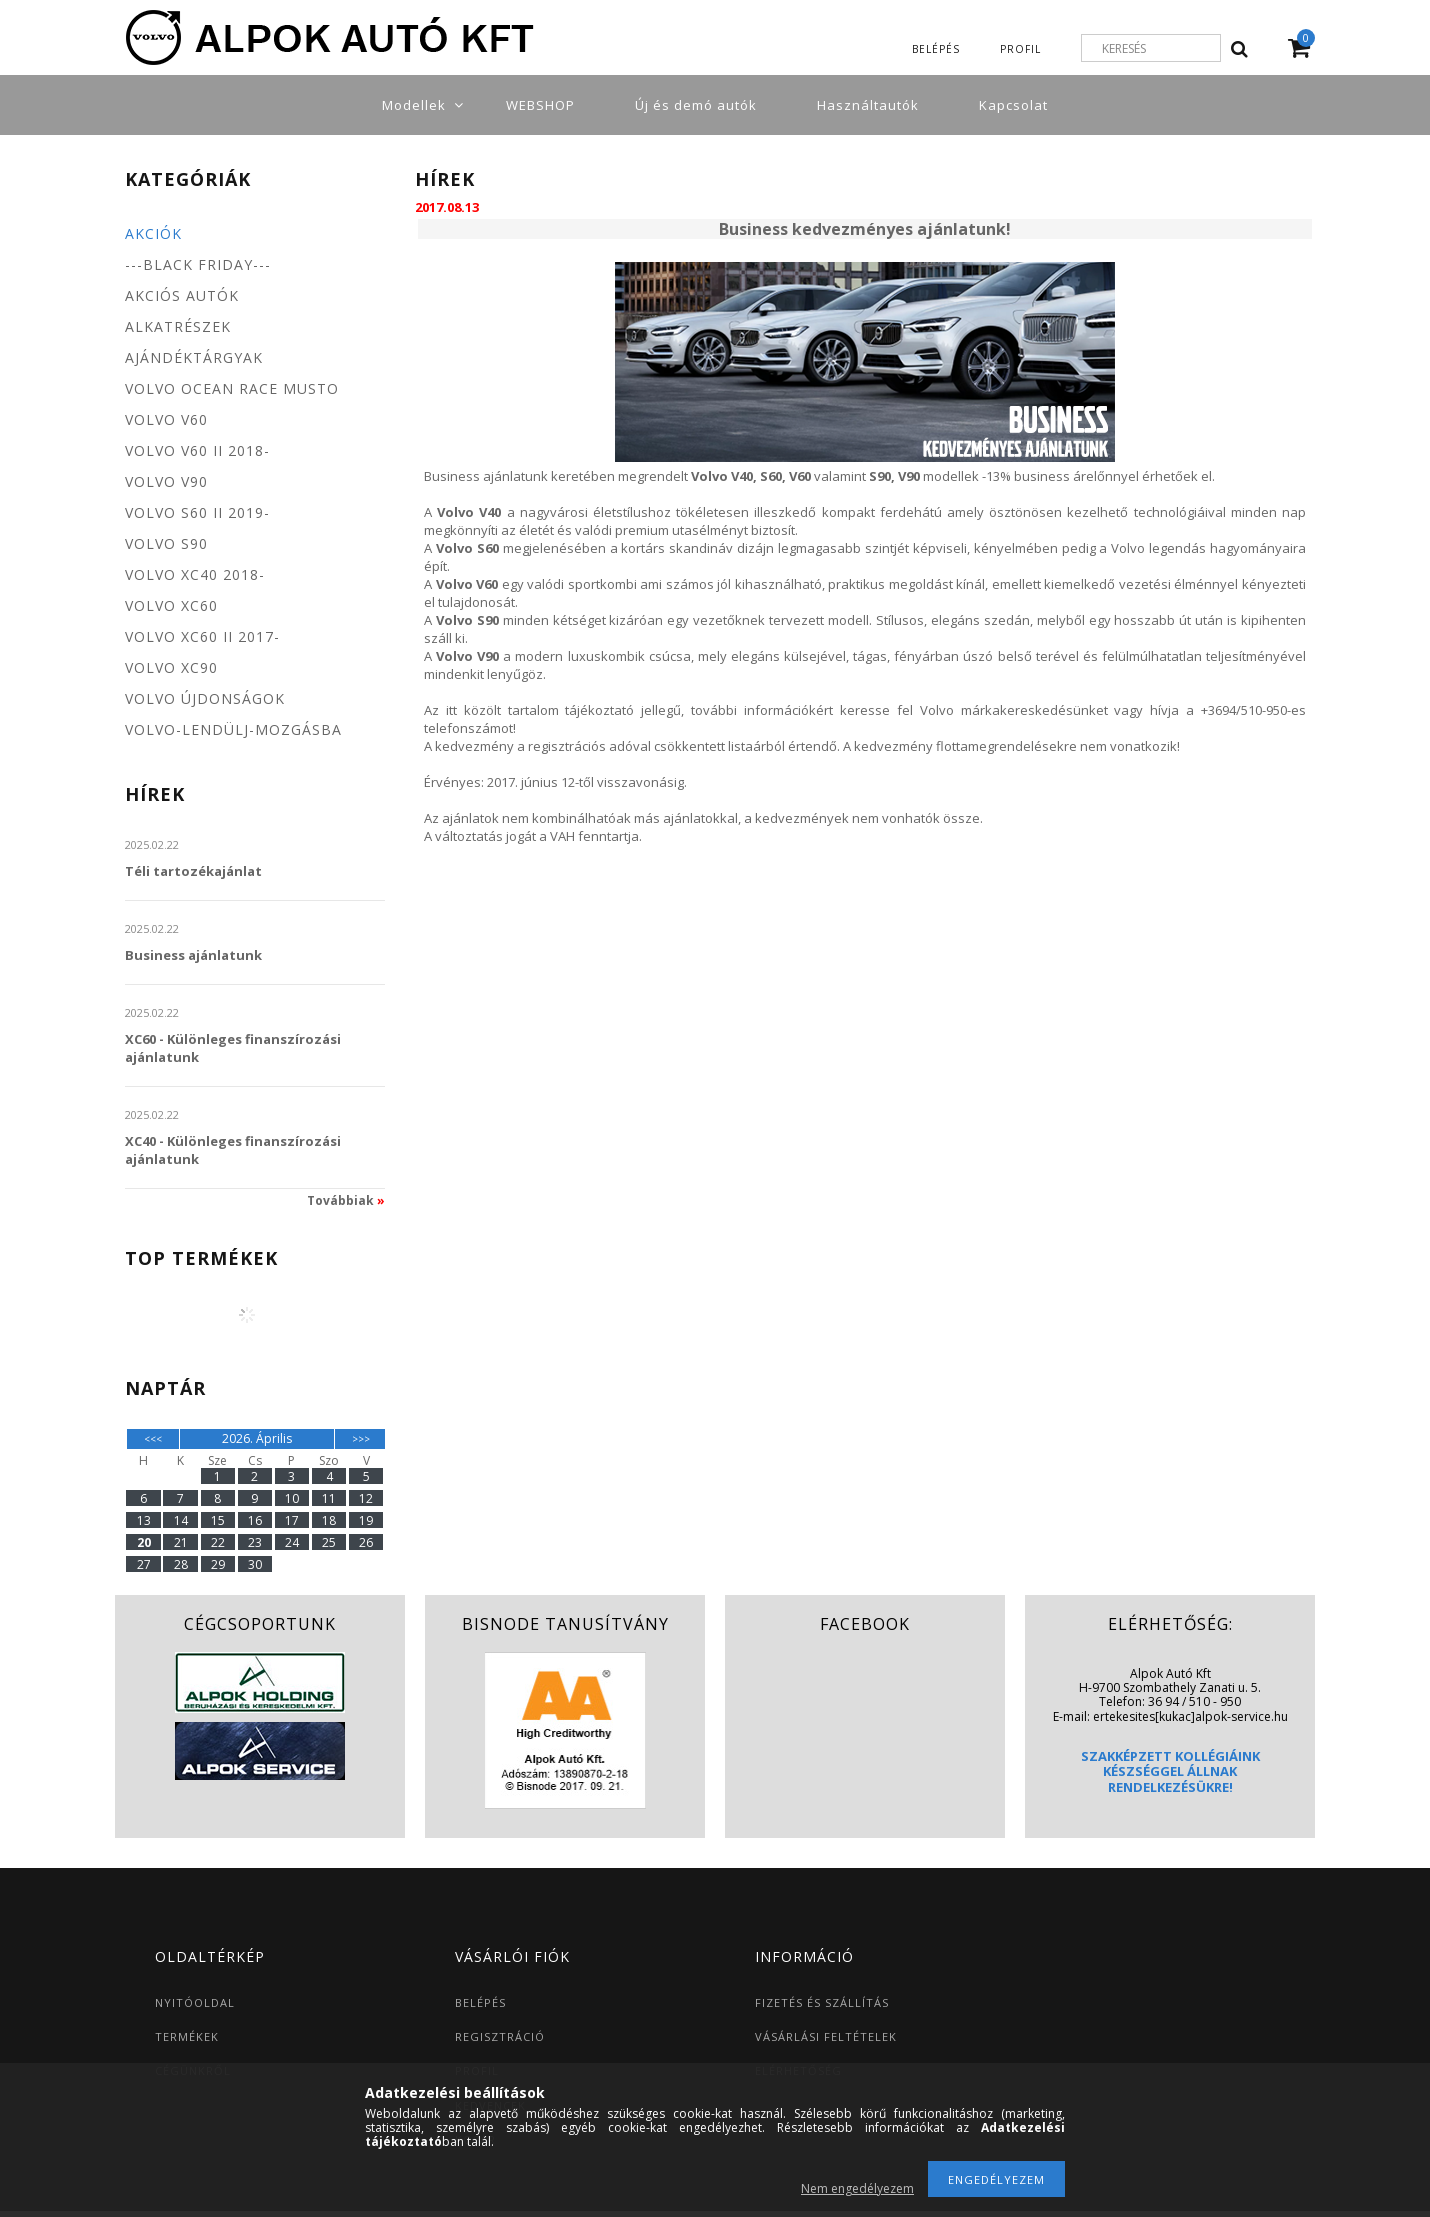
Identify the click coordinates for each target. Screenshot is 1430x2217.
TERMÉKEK (187, 2036)
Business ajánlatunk (193, 955)
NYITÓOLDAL (195, 2002)
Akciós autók (182, 295)
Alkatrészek (178, 326)
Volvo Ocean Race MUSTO (232, 388)
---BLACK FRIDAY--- (198, 264)
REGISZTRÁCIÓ (500, 2036)
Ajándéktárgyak (194, 357)
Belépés (936, 49)
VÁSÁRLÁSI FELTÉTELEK (826, 2036)
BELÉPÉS (480, 2002)
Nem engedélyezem (857, 2188)
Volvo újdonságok (205, 698)
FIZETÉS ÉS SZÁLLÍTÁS (822, 2002)
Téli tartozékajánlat (193, 871)
